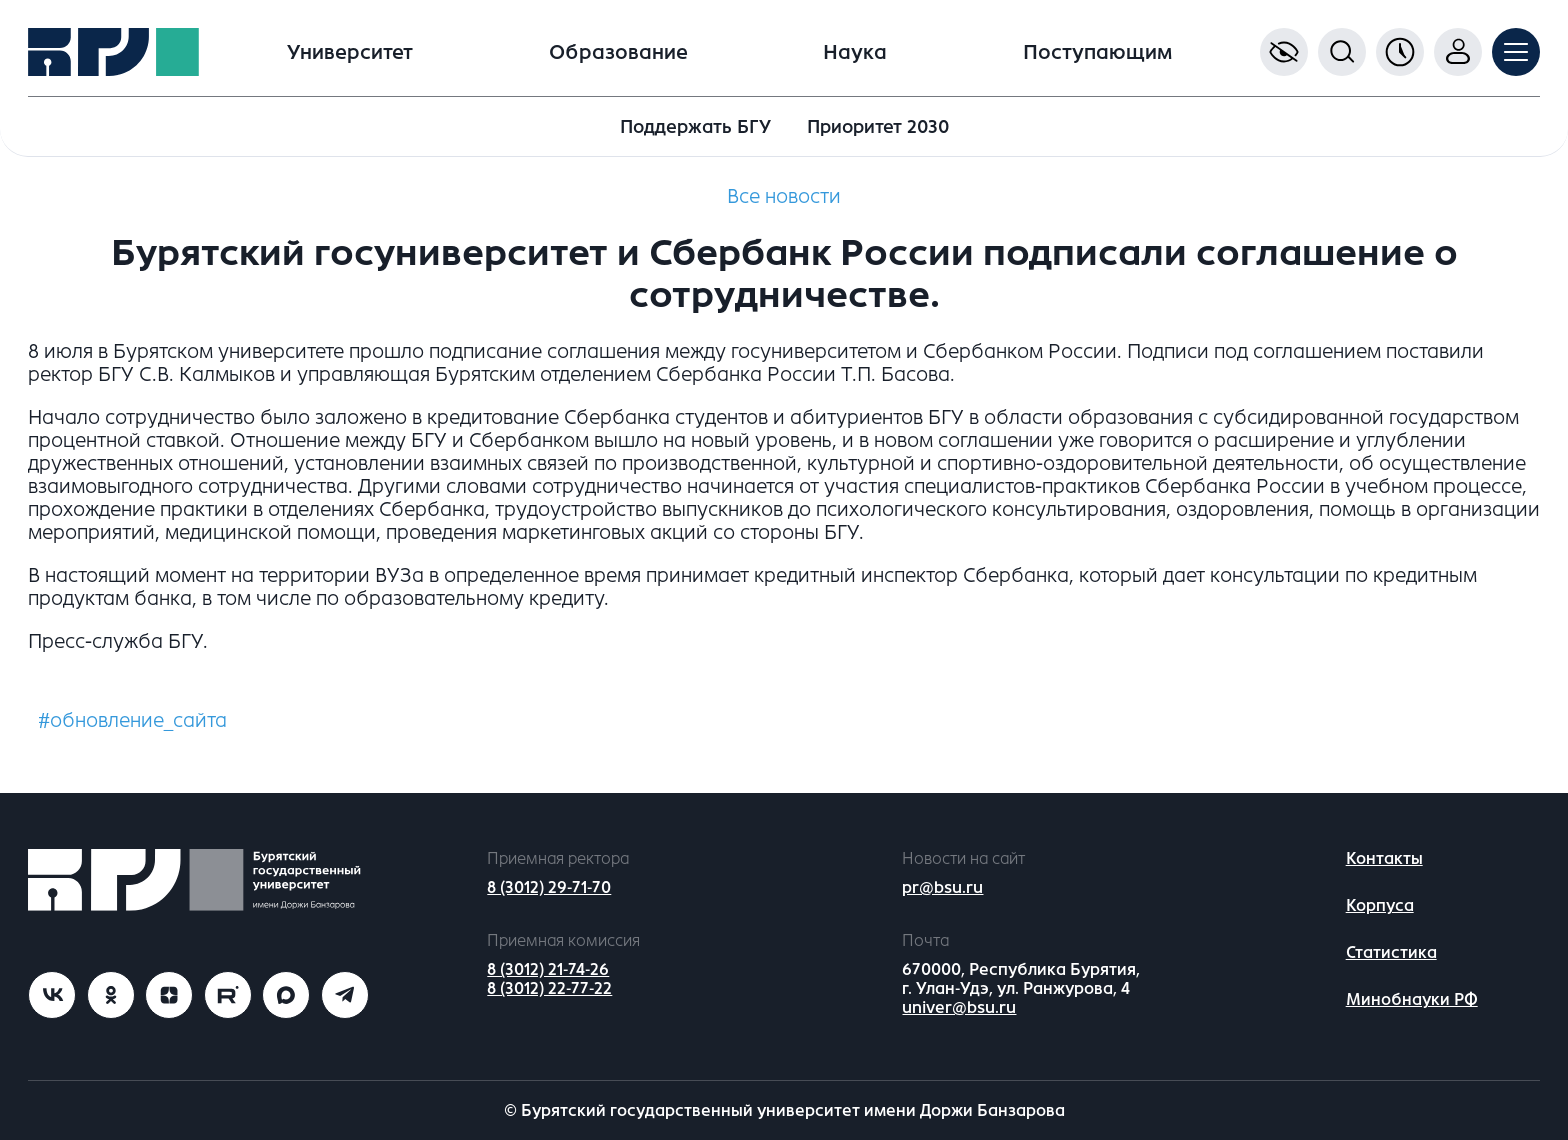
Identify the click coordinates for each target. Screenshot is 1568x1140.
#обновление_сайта (132, 720)
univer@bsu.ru (959, 1007)
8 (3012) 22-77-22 (549, 988)
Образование (618, 52)
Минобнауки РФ (1412, 999)
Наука (855, 52)
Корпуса (1380, 905)
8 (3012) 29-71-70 (549, 887)
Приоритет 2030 (878, 127)
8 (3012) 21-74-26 (548, 969)
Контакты (1384, 858)
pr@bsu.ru (942, 887)
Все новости (784, 196)
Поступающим (1097, 52)
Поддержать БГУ (695, 127)
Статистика (1391, 952)
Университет (350, 52)
